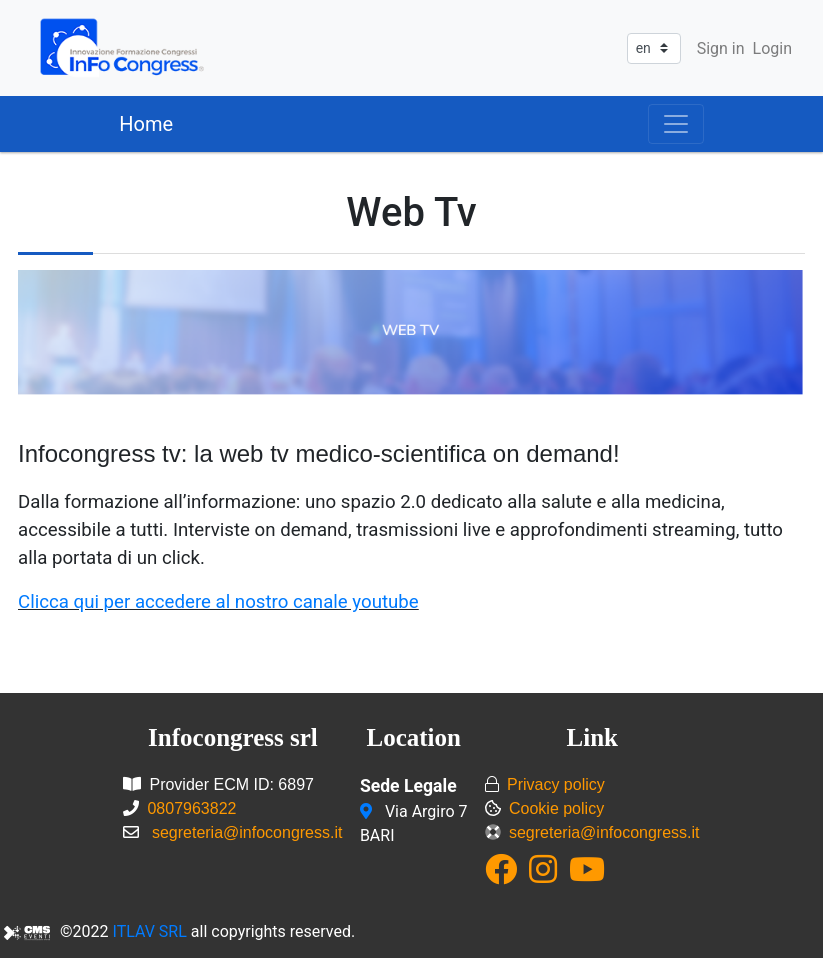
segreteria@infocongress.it (247, 832)
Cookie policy (556, 808)
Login (772, 48)
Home (146, 124)
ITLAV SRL (150, 931)
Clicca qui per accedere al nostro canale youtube (218, 602)
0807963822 (191, 808)
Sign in (721, 48)
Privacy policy (556, 784)
